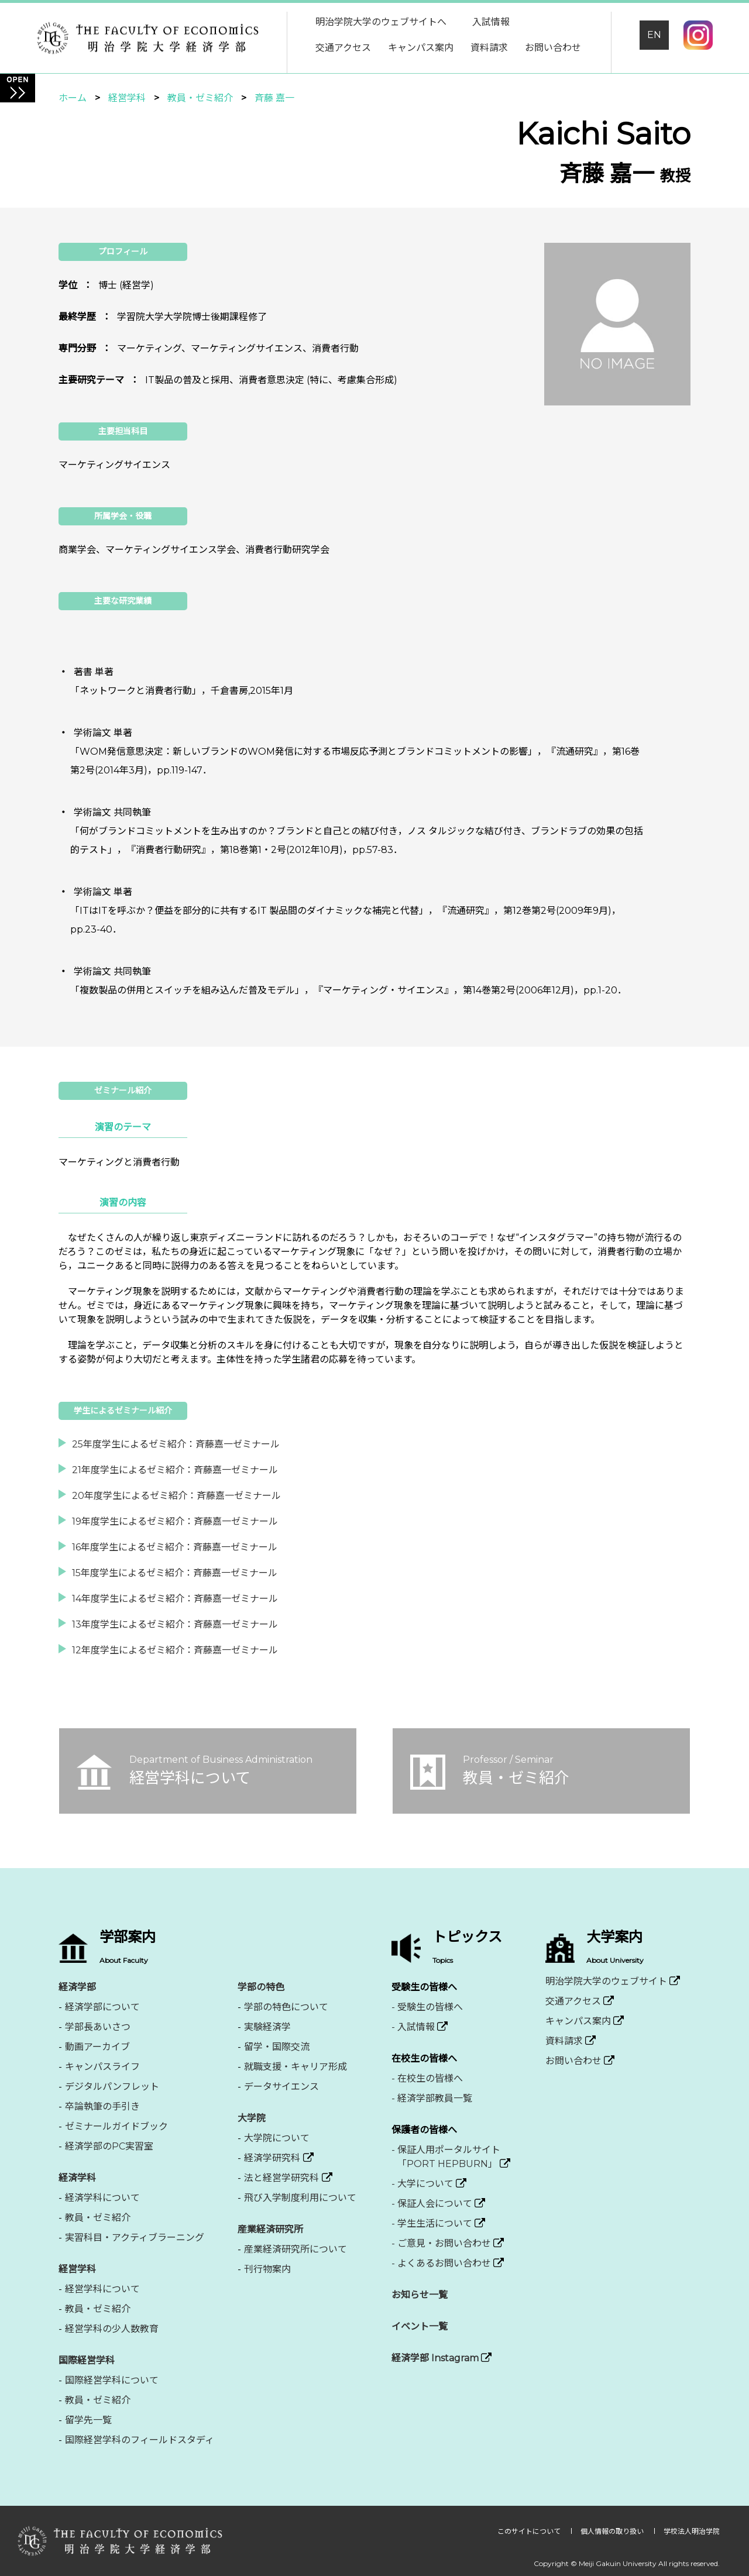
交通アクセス (343, 47)
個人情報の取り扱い (612, 2531)
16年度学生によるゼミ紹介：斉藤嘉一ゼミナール (174, 1547)
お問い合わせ (553, 47)
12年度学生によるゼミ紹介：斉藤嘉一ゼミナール (175, 1650)
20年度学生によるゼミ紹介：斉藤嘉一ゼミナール (176, 1495)
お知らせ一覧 (419, 2294)
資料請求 (489, 47)
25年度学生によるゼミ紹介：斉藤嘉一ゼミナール (176, 1444)
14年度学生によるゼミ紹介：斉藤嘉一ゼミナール (175, 1598)
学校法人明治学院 (692, 2531)
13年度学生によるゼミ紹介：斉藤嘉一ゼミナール (175, 1624)
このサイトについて (529, 2531)
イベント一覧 (419, 2326)
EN (654, 34)
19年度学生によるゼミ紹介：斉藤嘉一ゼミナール (175, 1521)
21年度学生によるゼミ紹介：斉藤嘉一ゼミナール (175, 1470)
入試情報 (491, 21)
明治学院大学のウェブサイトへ (380, 21)
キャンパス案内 (420, 47)
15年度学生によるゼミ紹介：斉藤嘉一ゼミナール (174, 1572)
